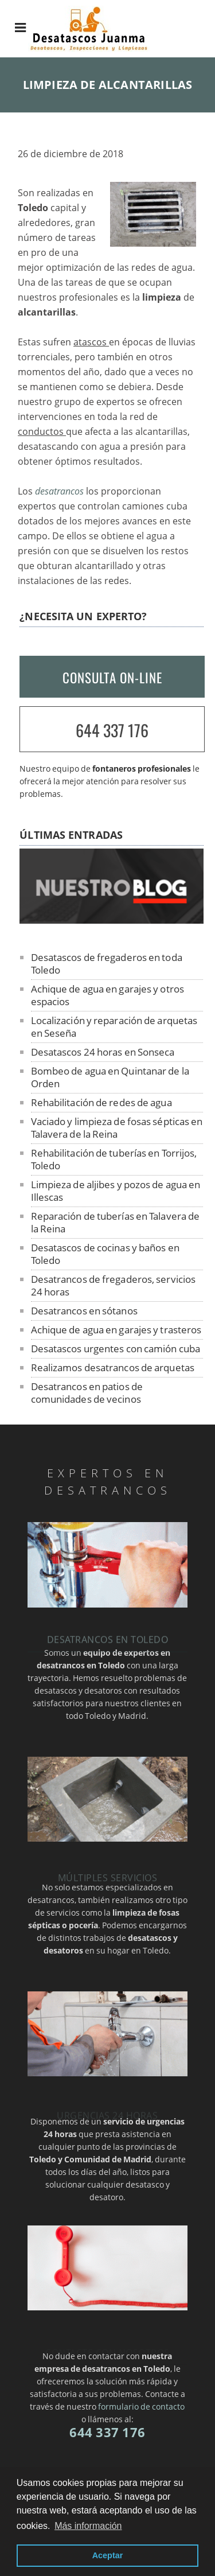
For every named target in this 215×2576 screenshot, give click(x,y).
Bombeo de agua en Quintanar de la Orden (110, 1077)
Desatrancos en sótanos (84, 1310)
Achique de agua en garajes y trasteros (116, 1329)
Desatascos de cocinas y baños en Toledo (105, 1254)
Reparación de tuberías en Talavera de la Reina (115, 1222)
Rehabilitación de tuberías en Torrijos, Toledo (114, 1159)
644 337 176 (112, 730)
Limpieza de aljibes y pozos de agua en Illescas (116, 1191)
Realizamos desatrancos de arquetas (112, 1367)
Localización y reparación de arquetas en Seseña (114, 1027)
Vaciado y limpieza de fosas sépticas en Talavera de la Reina (117, 1128)
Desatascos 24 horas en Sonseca (103, 1052)
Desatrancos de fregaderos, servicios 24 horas (113, 1285)
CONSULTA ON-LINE (112, 677)
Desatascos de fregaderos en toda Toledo (106, 963)
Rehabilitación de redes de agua (101, 1102)
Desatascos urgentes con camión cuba (116, 1348)
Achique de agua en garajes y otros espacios (107, 995)
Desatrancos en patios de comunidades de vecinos (87, 1393)
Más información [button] (88, 2526)
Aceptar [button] (107, 2555)
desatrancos (59, 491)
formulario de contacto (141, 2406)
